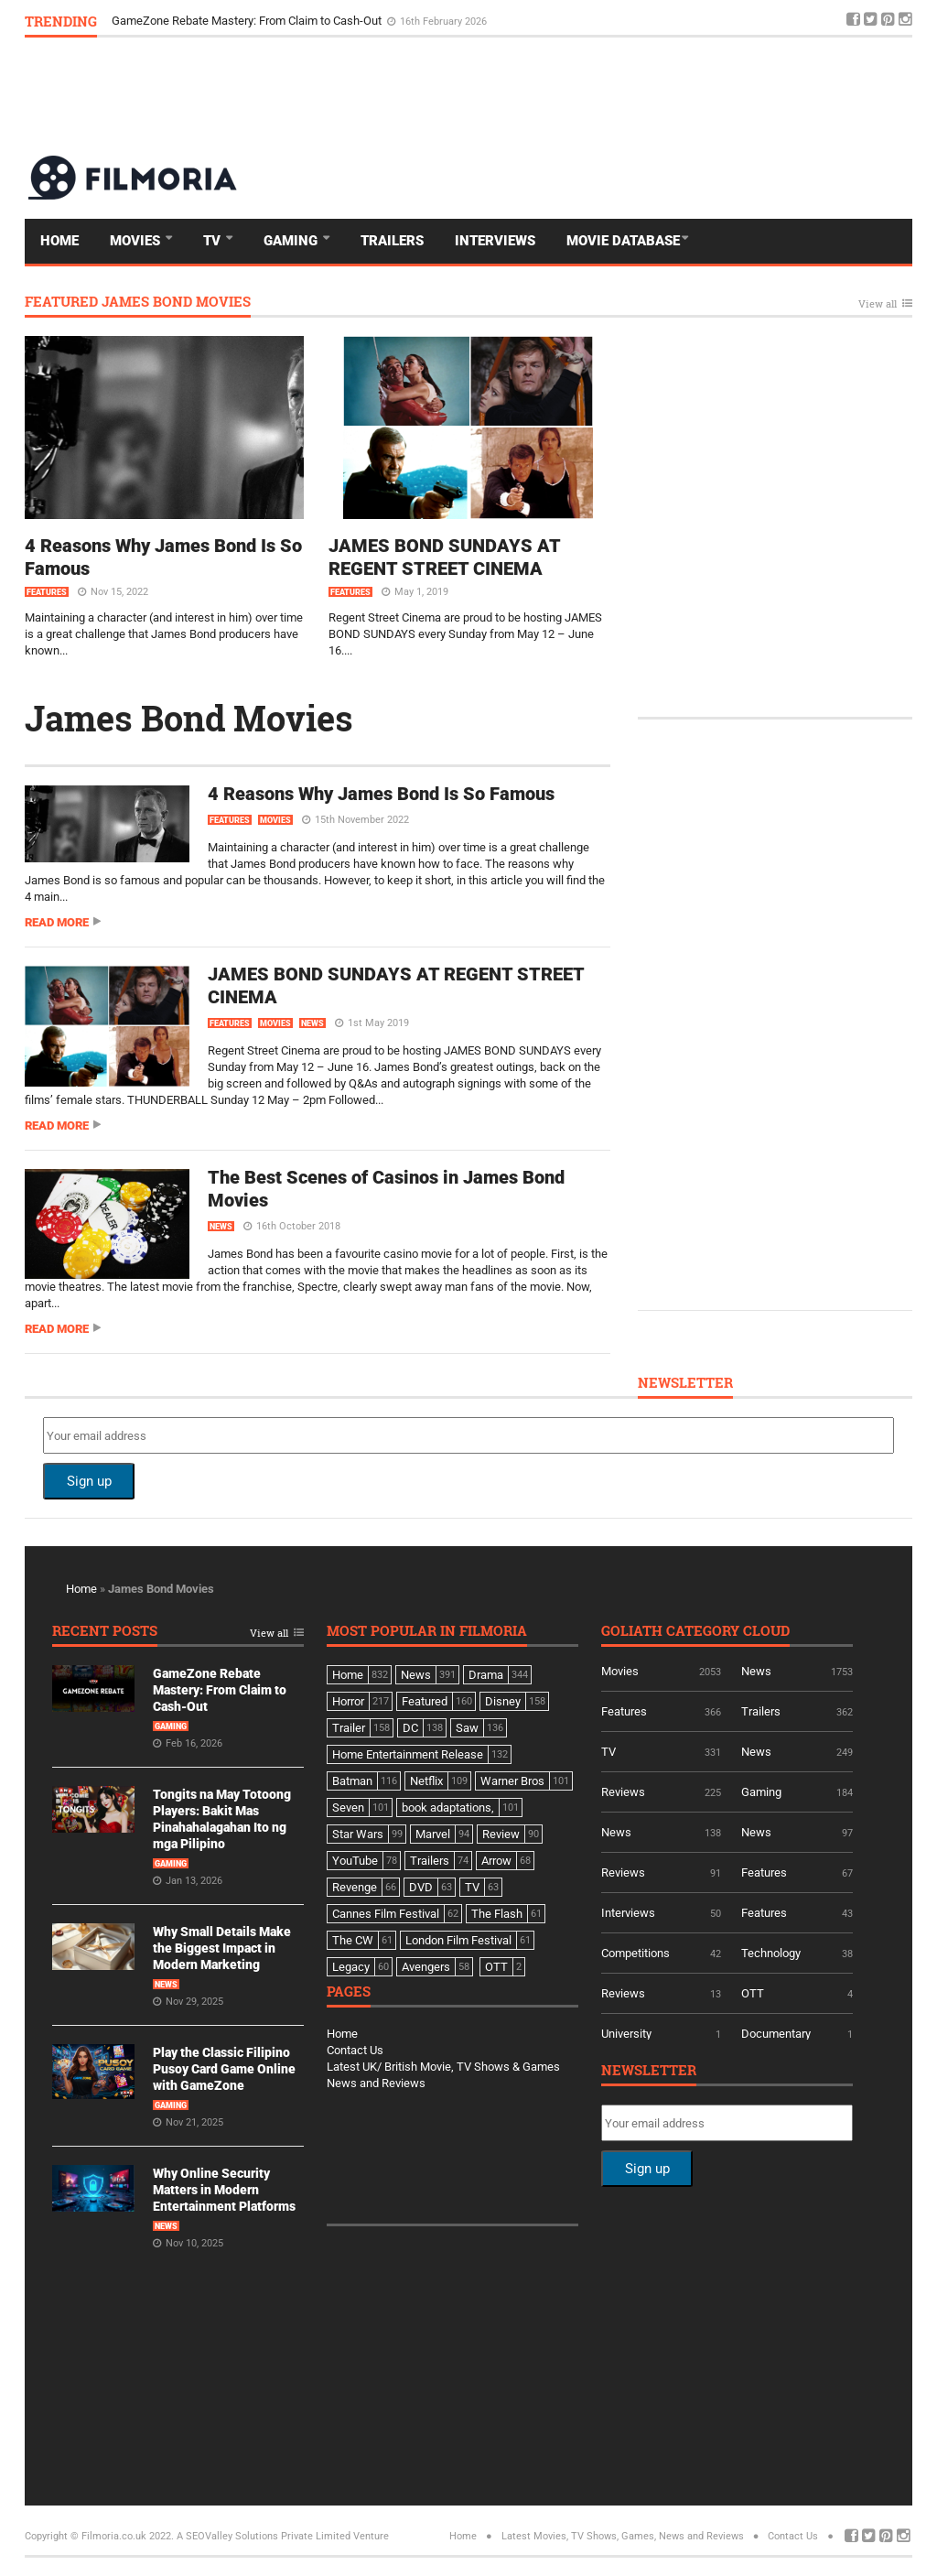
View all (877, 304)
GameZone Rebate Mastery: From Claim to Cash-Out (248, 20)
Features (47, 592)
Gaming (292, 241)
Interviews (495, 241)
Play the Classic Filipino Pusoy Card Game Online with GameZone (224, 2069)
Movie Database (623, 241)
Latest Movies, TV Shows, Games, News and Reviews (622, 2536)
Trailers (392, 241)
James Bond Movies (189, 718)
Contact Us (355, 2050)
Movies (137, 241)
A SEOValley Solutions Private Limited (263, 2536)
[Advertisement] (579, 95)
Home (59, 241)
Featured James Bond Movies (138, 302)
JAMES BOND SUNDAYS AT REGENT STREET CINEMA (444, 557)
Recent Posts (104, 1632)
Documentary (776, 2034)
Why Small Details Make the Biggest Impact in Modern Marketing (222, 1948)
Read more (57, 922)
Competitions (635, 1953)
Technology (771, 1953)
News (312, 1023)
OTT (752, 1993)
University (626, 2034)
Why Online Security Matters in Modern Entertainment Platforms (224, 2189)
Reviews (623, 1792)
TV (213, 241)
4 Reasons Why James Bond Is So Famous (381, 794)
